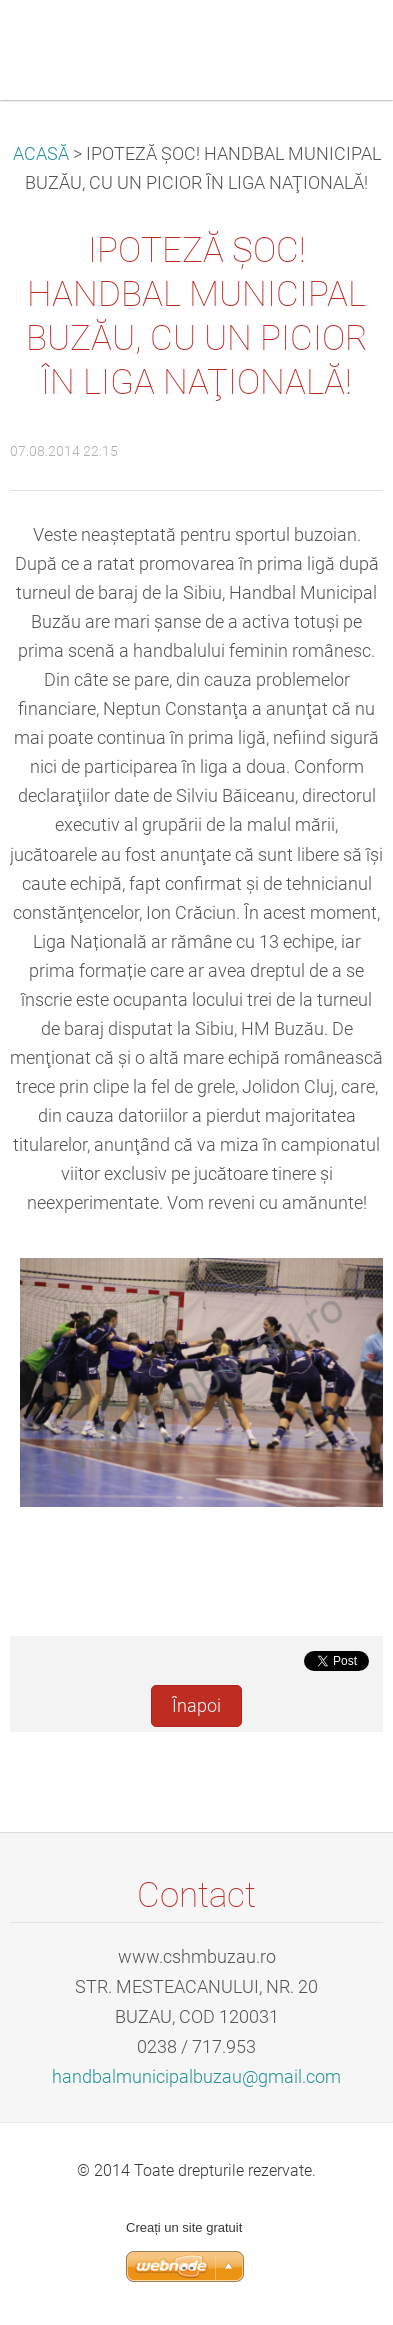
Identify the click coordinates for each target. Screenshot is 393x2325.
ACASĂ (41, 154)
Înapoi (196, 1706)
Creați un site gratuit (184, 2227)
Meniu (338, 45)
